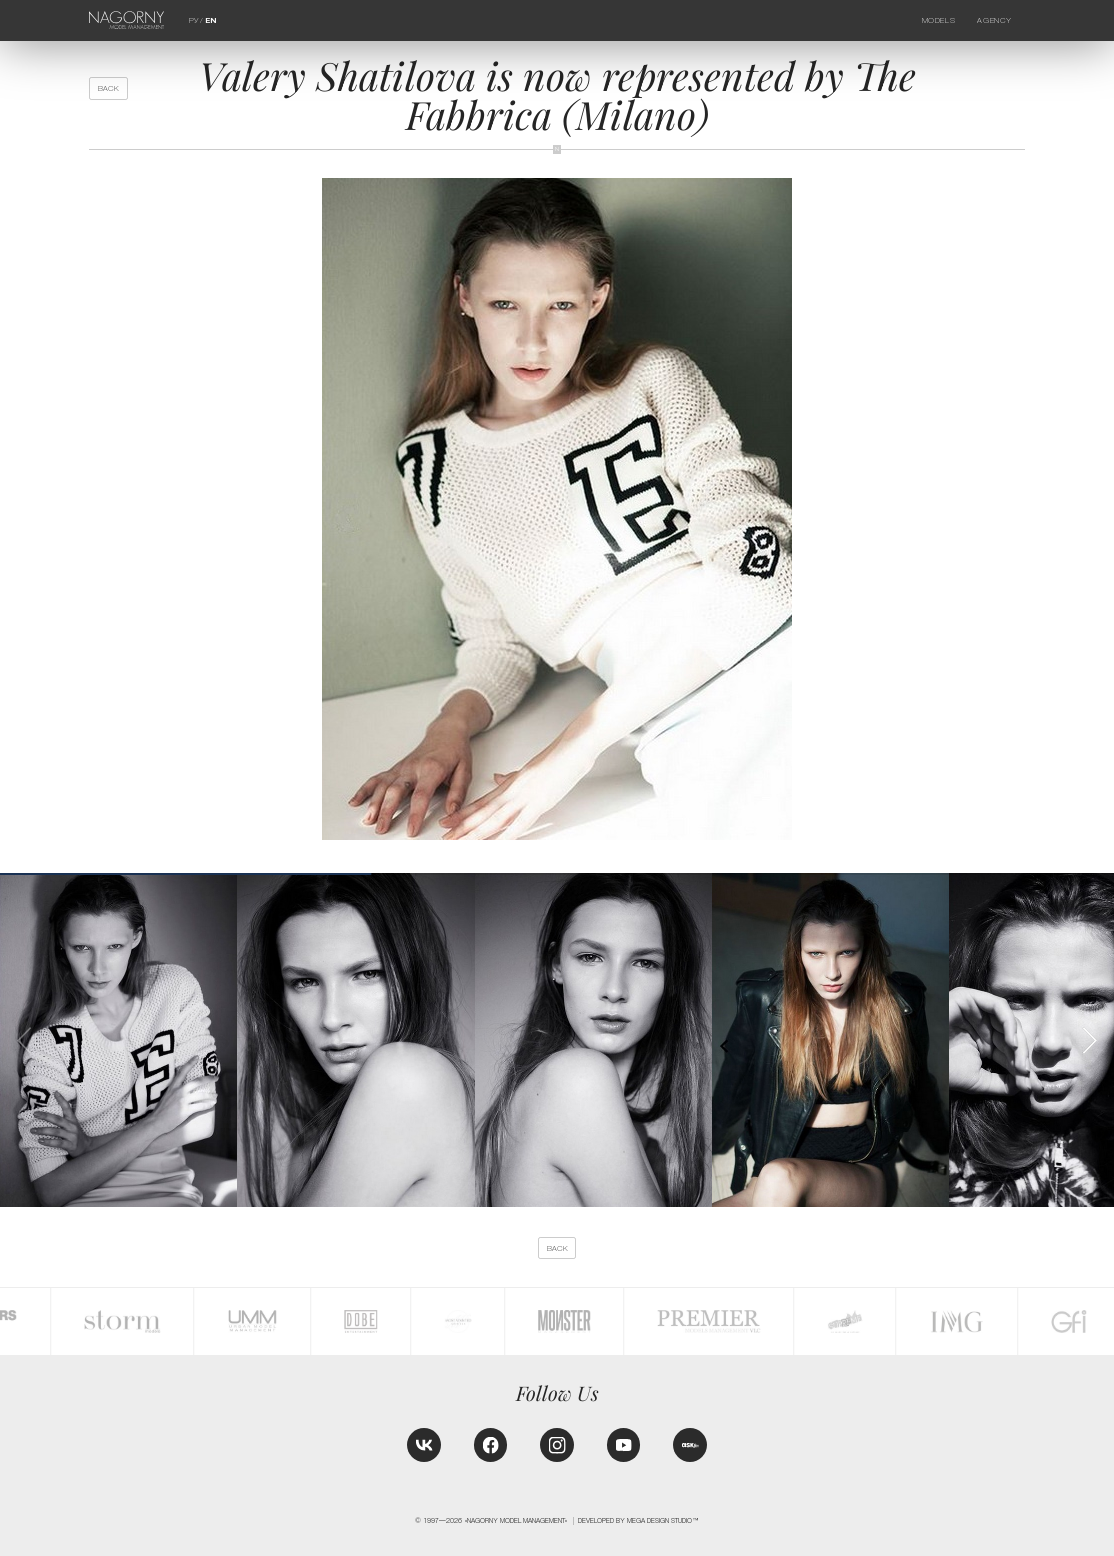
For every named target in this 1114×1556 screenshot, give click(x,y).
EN (211, 20)
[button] (1089, 1040)
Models (938, 20)
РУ (193, 20)
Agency (994, 20)
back (108, 88)
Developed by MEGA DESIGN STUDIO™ (638, 1520)
